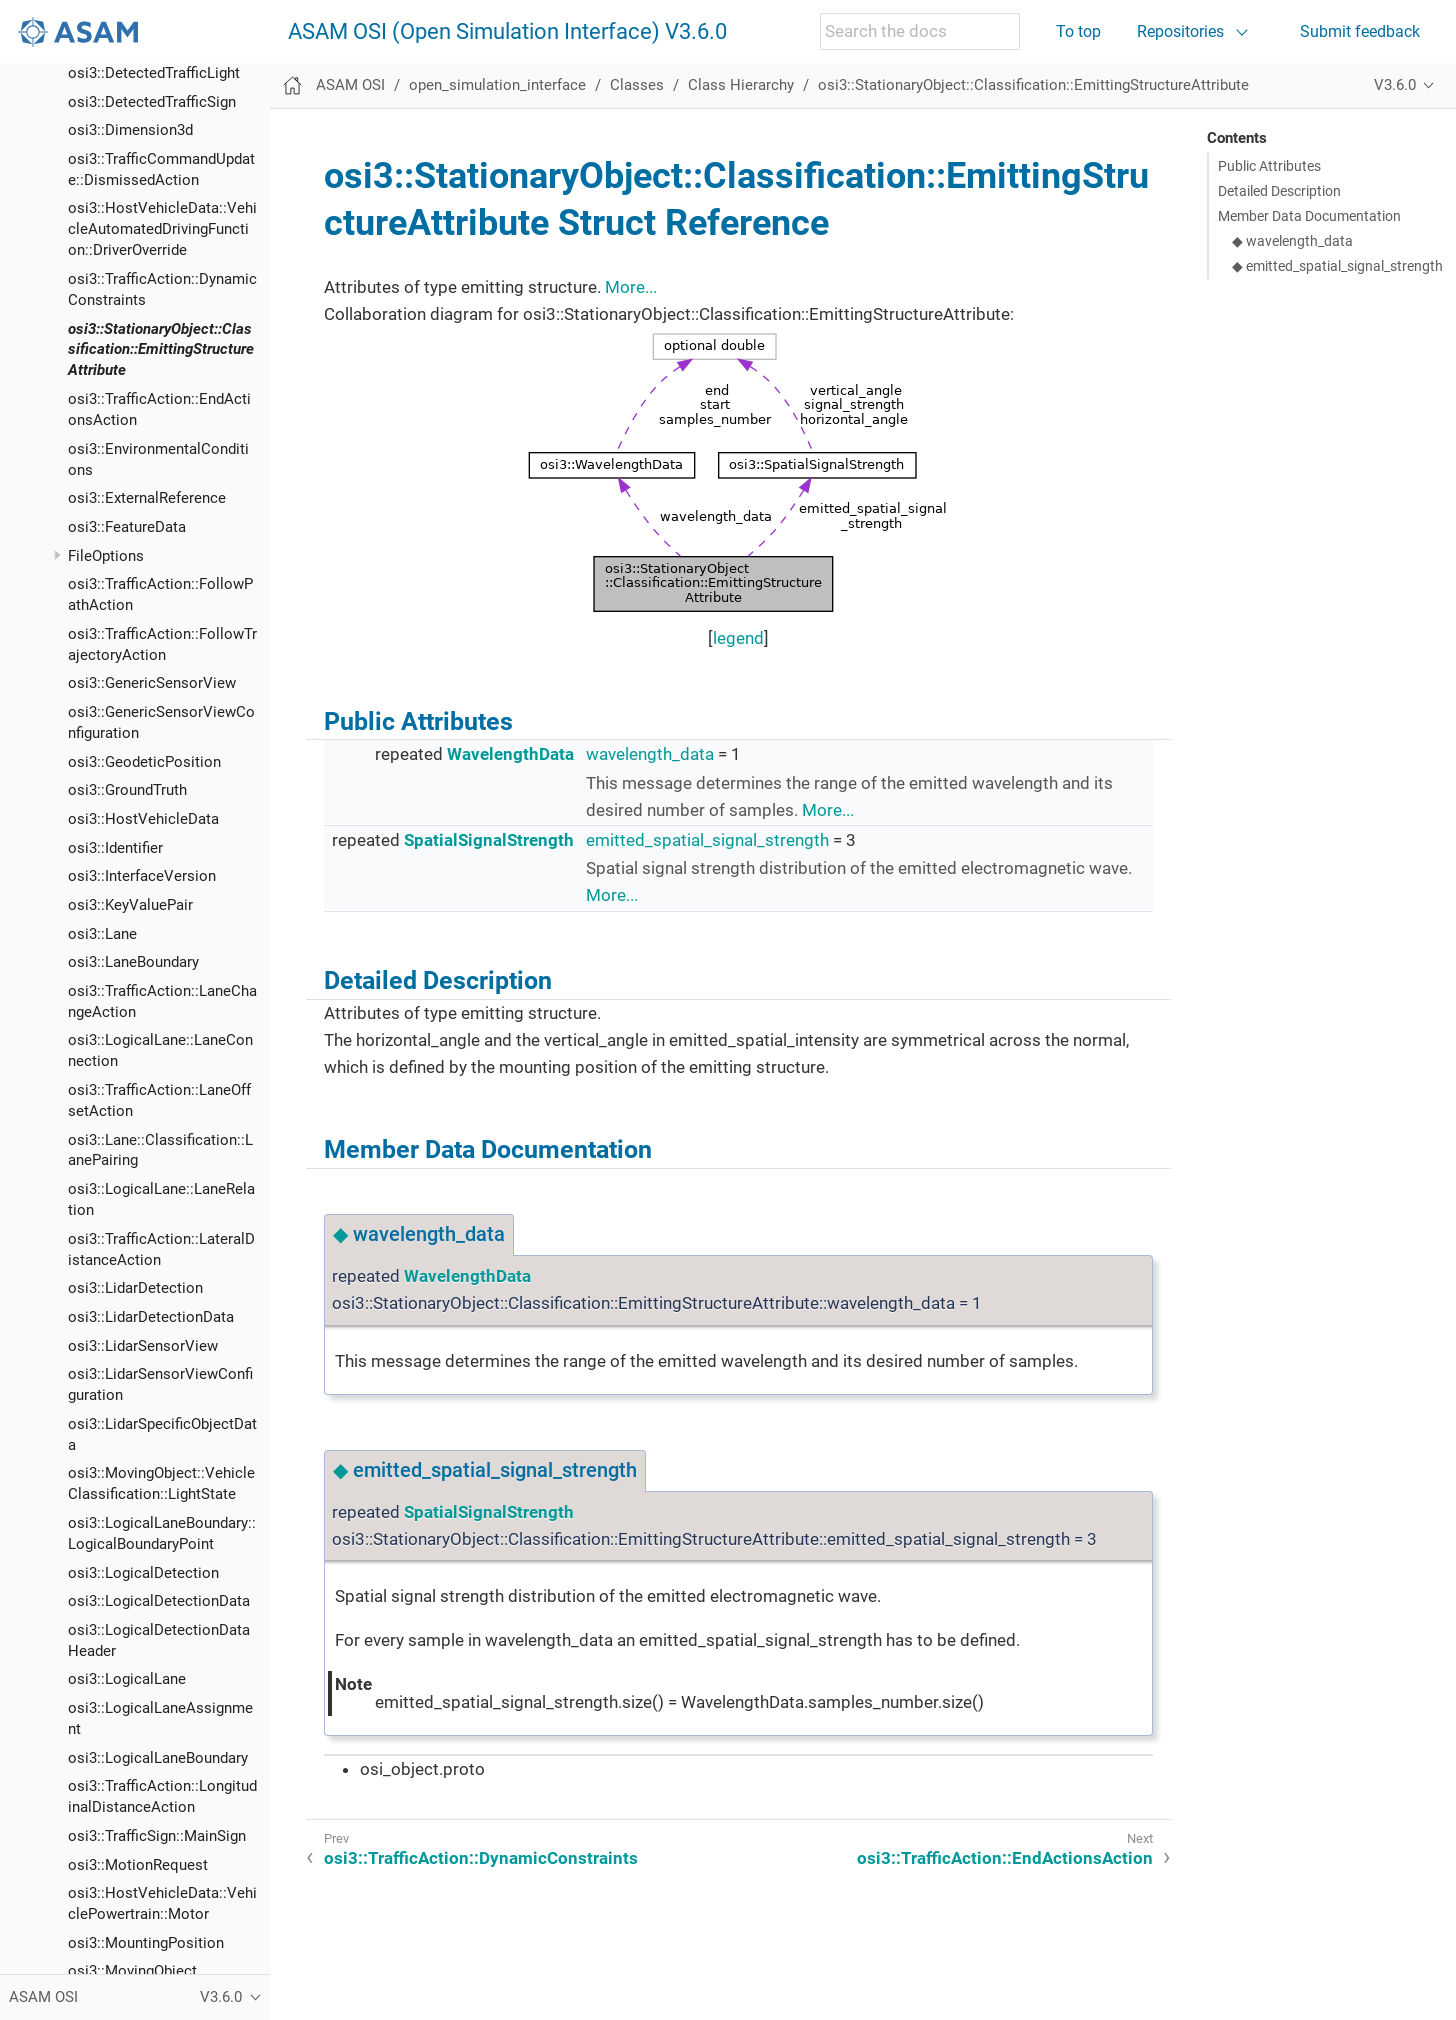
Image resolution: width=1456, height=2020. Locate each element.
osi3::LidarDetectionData (151, 1317)
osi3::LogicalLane (127, 1679)
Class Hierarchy (741, 85)
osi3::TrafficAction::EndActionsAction (1005, 1858)
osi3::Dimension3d (130, 130)
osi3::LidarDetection (135, 1288)
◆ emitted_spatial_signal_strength (1337, 266)
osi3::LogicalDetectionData (159, 1601)
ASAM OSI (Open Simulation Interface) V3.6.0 (507, 32)
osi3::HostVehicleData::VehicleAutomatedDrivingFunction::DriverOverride (162, 229)
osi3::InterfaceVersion (142, 876)
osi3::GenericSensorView (152, 683)
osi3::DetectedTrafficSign (152, 102)
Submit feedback (1360, 31)
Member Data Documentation (1309, 216)
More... (631, 287)
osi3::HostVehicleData (143, 819)
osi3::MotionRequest (138, 1865)
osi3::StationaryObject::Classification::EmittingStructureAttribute (161, 350)
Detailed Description (1279, 191)
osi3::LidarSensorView (143, 1346)
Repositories (1180, 31)
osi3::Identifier (115, 848)
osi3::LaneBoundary (133, 962)
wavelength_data (650, 754)
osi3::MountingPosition (146, 1943)
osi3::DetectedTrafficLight (154, 73)
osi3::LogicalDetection (143, 1573)
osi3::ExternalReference (147, 498)
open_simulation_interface (497, 85)
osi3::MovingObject (132, 1971)
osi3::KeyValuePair (130, 905)
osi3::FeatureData (127, 527)
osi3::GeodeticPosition (144, 762)
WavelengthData (510, 754)
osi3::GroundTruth (127, 790)
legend (738, 638)
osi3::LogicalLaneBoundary (158, 1758)
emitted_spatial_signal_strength (707, 840)
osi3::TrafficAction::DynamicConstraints (481, 1858)
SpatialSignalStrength (489, 840)
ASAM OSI (350, 85)
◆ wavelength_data (1292, 241)
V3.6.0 (1395, 85)
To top (1078, 31)
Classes (637, 85)
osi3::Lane (102, 934)
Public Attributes (1269, 166)
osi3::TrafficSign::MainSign (157, 1836)
